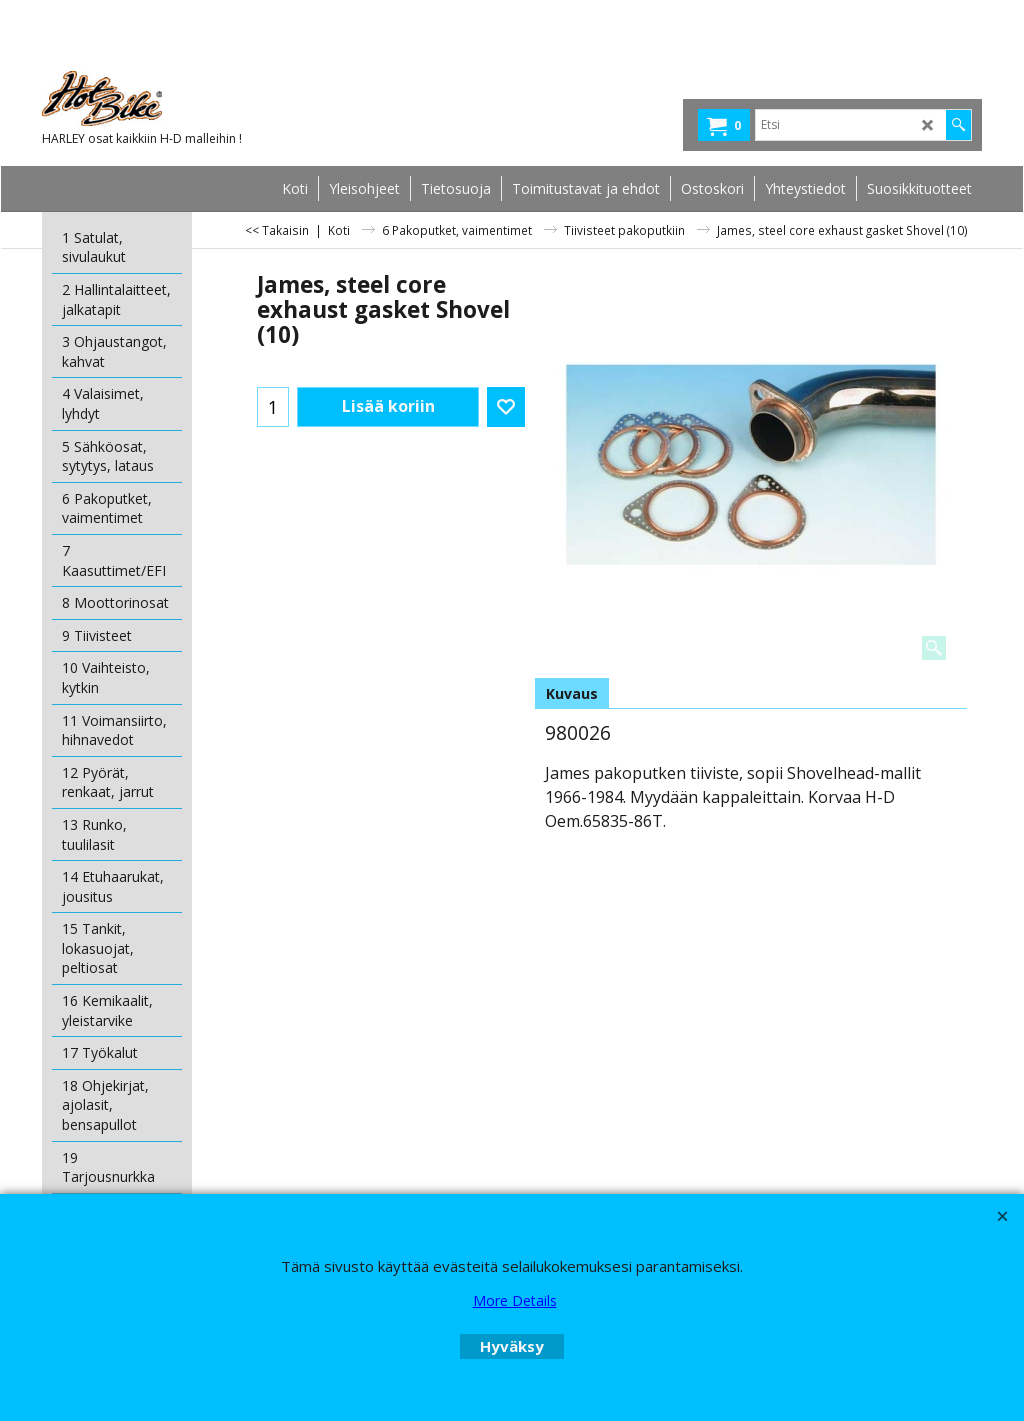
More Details (515, 1300)
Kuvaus (572, 693)
